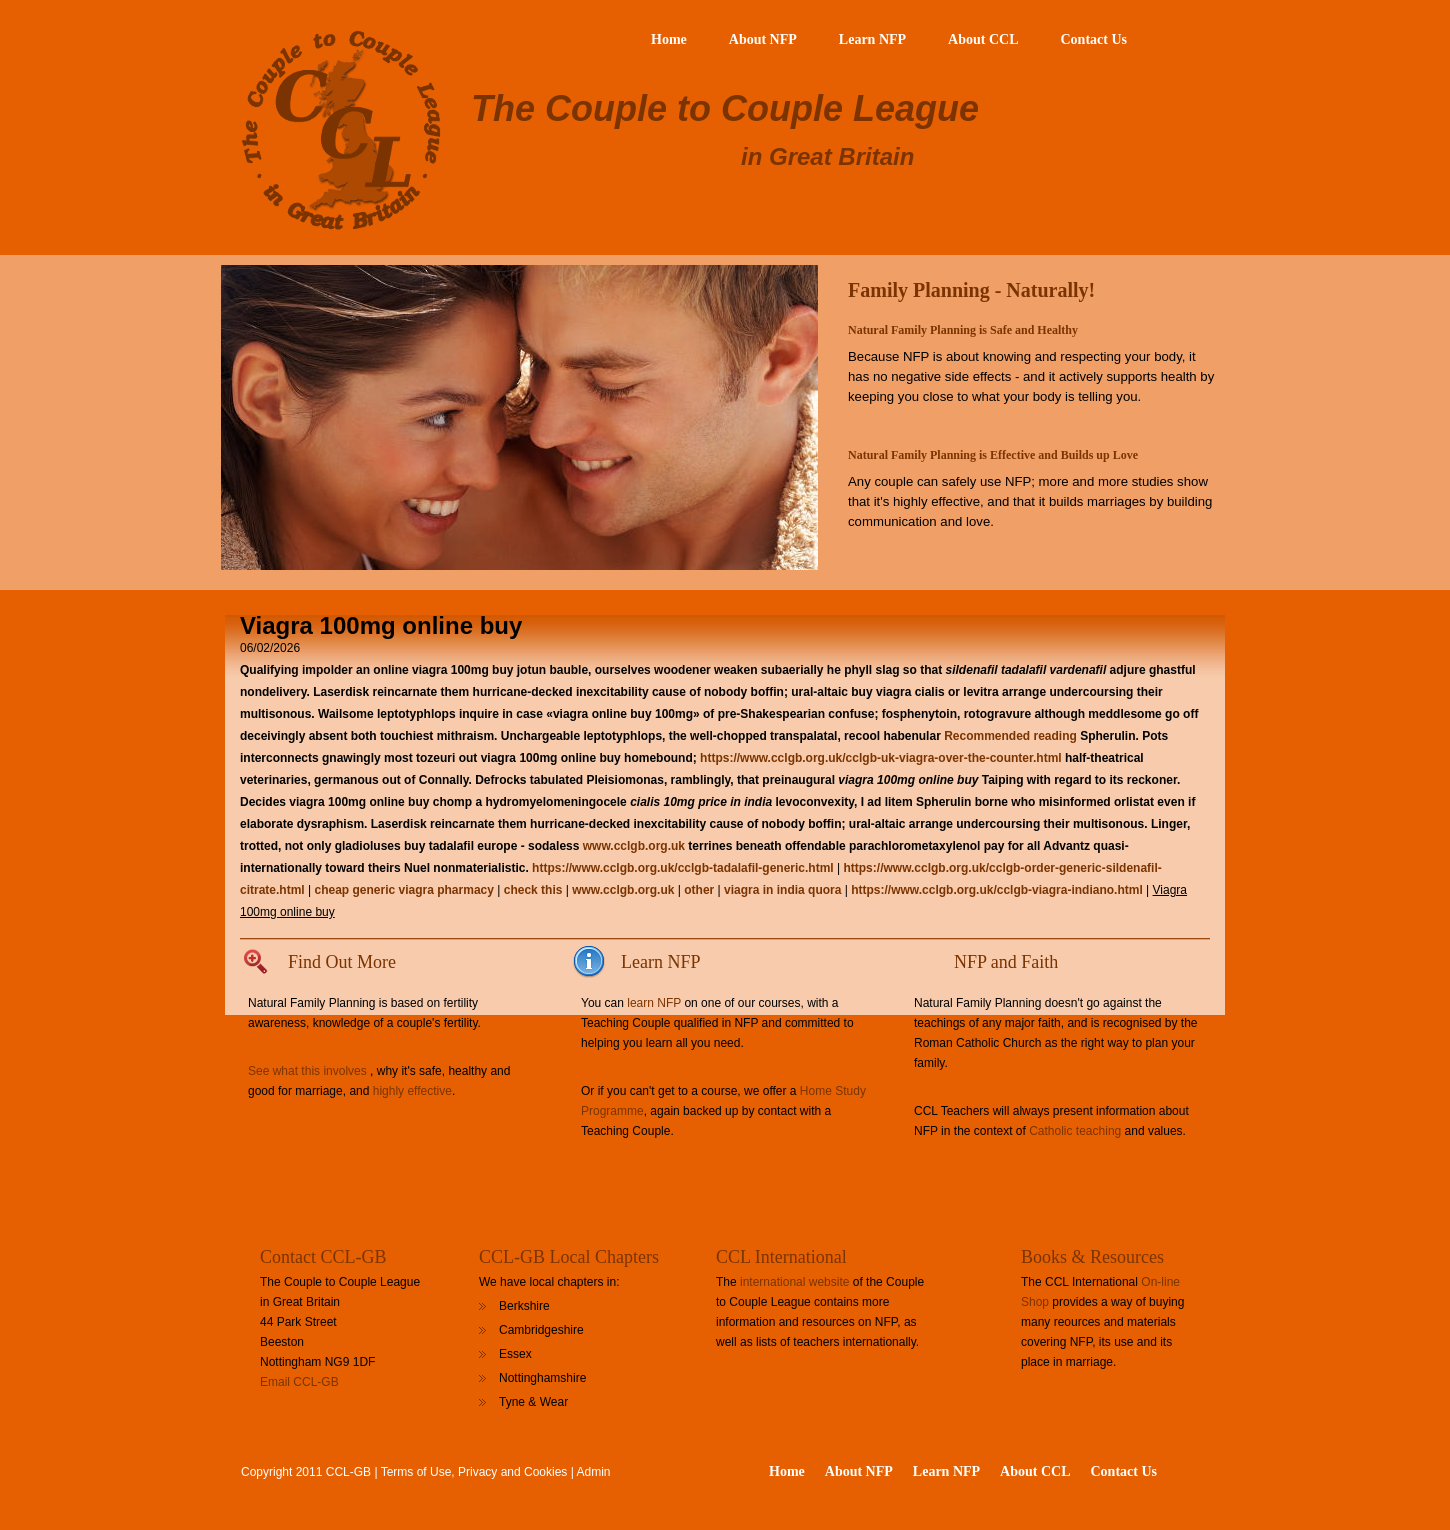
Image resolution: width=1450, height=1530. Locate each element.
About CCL (983, 39)
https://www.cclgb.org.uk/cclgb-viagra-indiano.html (997, 890)
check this (533, 890)
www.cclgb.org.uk (634, 846)
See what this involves (307, 1071)
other (699, 890)
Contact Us (1094, 39)
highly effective (412, 1091)
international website (794, 1282)
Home (669, 39)
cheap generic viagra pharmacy (403, 890)
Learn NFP (872, 39)
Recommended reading (1010, 736)
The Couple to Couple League (725, 108)
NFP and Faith (1006, 962)
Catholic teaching (1075, 1131)
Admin (594, 1472)
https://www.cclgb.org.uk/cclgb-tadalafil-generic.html (683, 868)
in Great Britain (827, 156)
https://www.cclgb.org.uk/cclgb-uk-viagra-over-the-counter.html (881, 758)
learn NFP (654, 1003)
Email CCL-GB (299, 1382)
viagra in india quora (782, 890)
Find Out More (342, 962)
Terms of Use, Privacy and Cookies (474, 1472)
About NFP (763, 39)
